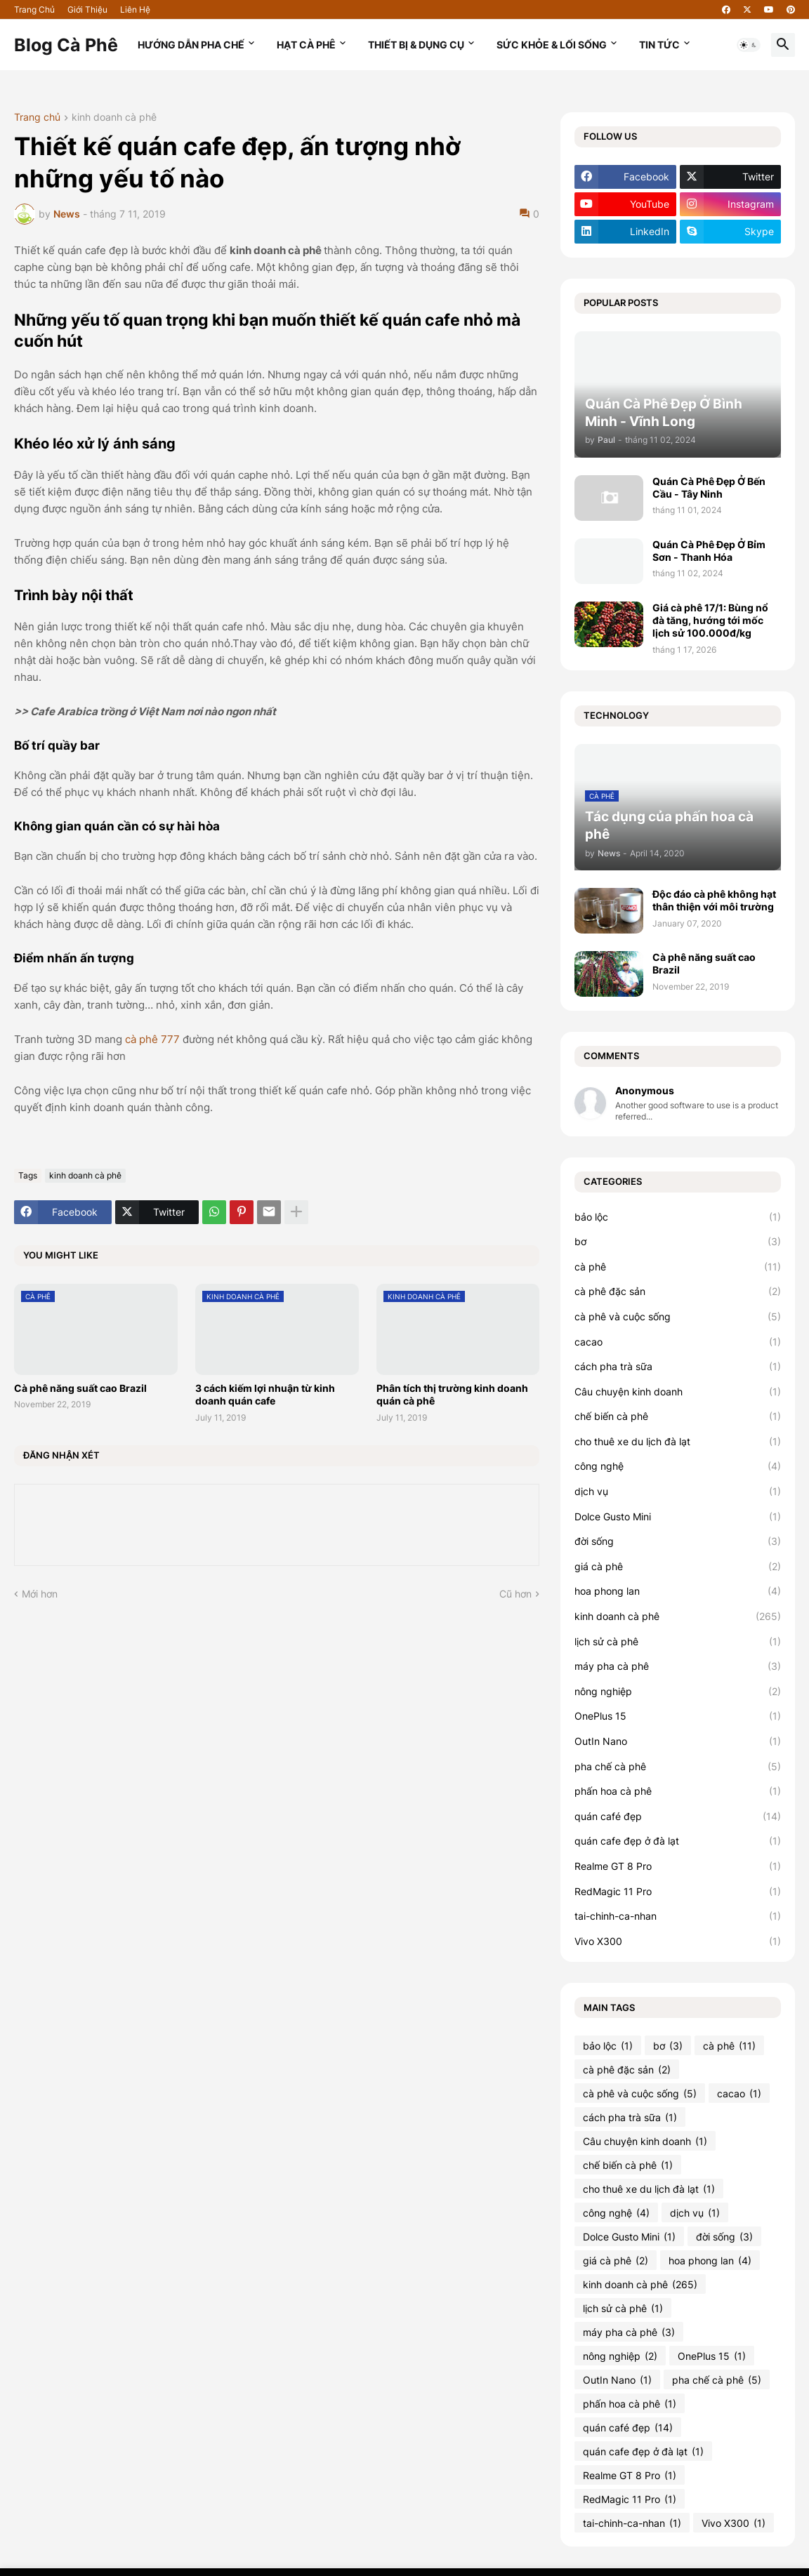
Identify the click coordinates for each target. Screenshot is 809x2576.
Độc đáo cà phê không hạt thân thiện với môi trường (714, 900)
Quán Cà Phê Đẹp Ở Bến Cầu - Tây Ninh (708, 487)
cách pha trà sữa (677, 1367)
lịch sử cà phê (677, 1642)
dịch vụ (677, 1492)
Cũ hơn (515, 1594)
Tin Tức (659, 45)
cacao (677, 1342)
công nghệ (677, 1466)
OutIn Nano (677, 1741)
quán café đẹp (677, 1817)
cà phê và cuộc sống (677, 1317)
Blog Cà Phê (66, 44)
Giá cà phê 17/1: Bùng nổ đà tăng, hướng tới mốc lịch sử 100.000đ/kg (710, 620)
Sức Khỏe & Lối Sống (551, 45)
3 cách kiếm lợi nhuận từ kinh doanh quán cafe (265, 1394)
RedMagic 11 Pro (677, 1892)
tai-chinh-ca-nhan (677, 1916)
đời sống (677, 1541)
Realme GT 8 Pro (677, 1866)
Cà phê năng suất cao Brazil (80, 1388)
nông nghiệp (677, 1692)
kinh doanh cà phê (114, 117)
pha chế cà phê (677, 1767)
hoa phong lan (677, 1591)
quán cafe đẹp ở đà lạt (677, 1841)
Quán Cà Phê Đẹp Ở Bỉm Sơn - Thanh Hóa (708, 550)
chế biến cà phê (677, 1416)
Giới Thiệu (87, 9)
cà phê (677, 1267)
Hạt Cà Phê (306, 45)
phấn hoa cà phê (677, 1791)
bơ (677, 1242)
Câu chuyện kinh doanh (677, 1392)
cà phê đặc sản (677, 1291)
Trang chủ (37, 117)
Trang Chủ (34, 9)
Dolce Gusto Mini (677, 1517)
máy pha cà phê (677, 1666)
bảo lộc (677, 1217)
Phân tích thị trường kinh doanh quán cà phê (452, 1394)
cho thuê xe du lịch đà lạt (677, 1442)
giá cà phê (677, 1567)
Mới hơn (40, 1594)
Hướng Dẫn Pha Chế (191, 45)
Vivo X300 (677, 1941)
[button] (749, 45)
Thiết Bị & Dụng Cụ (416, 45)
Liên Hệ (135, 9)
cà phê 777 (152, 1039)
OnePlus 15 (677, 1716)
